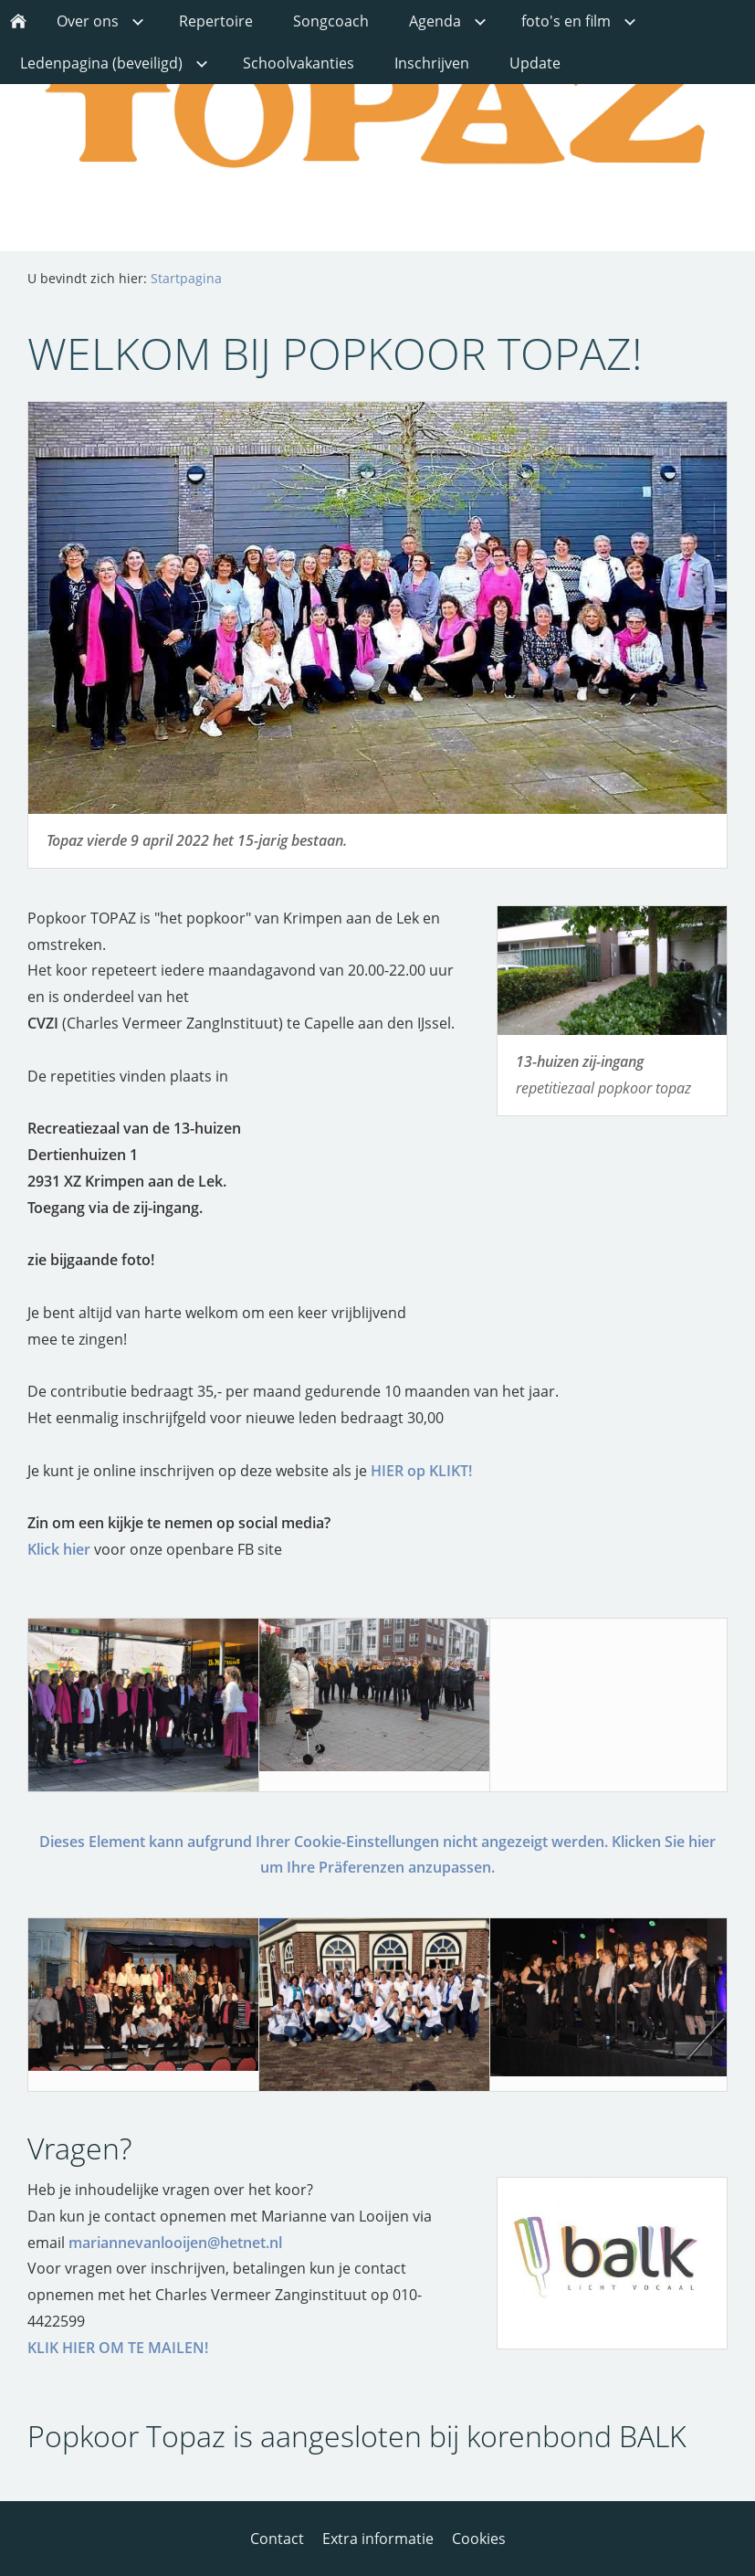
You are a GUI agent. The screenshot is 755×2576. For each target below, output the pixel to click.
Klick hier (58, 1549)
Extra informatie (378, 2538)
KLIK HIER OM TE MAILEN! (117, 2348)
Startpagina (186, 278)
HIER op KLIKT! (421, 1471)
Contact (277, 2538)
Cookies (479, 2538)
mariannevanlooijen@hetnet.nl (175, 2243)
